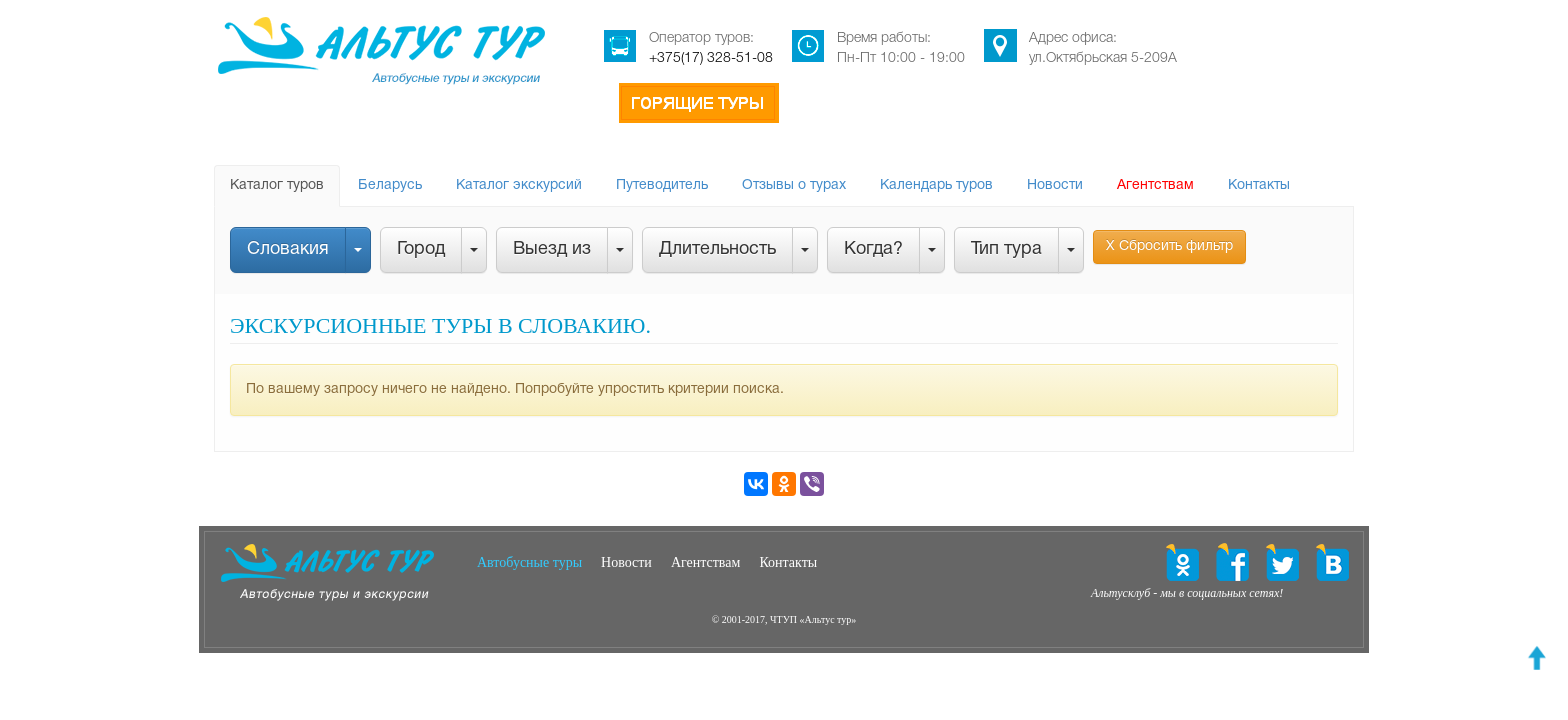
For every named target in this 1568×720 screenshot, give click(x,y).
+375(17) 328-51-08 (711, 58)
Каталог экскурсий (519, 185)
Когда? (873, 249)
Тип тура (1006, 249)
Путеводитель (662, 185)
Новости (1055, 185)
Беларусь (390, 185)
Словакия (288, 249)
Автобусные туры (529, 562)
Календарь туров (936, 185)
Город (421, 249)
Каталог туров (277, 185)
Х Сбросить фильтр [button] (1169, 246)
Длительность (717, 249)
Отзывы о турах (794, 185)
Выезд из (552, 249)
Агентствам (1155, 185)
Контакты (1259, 185)
